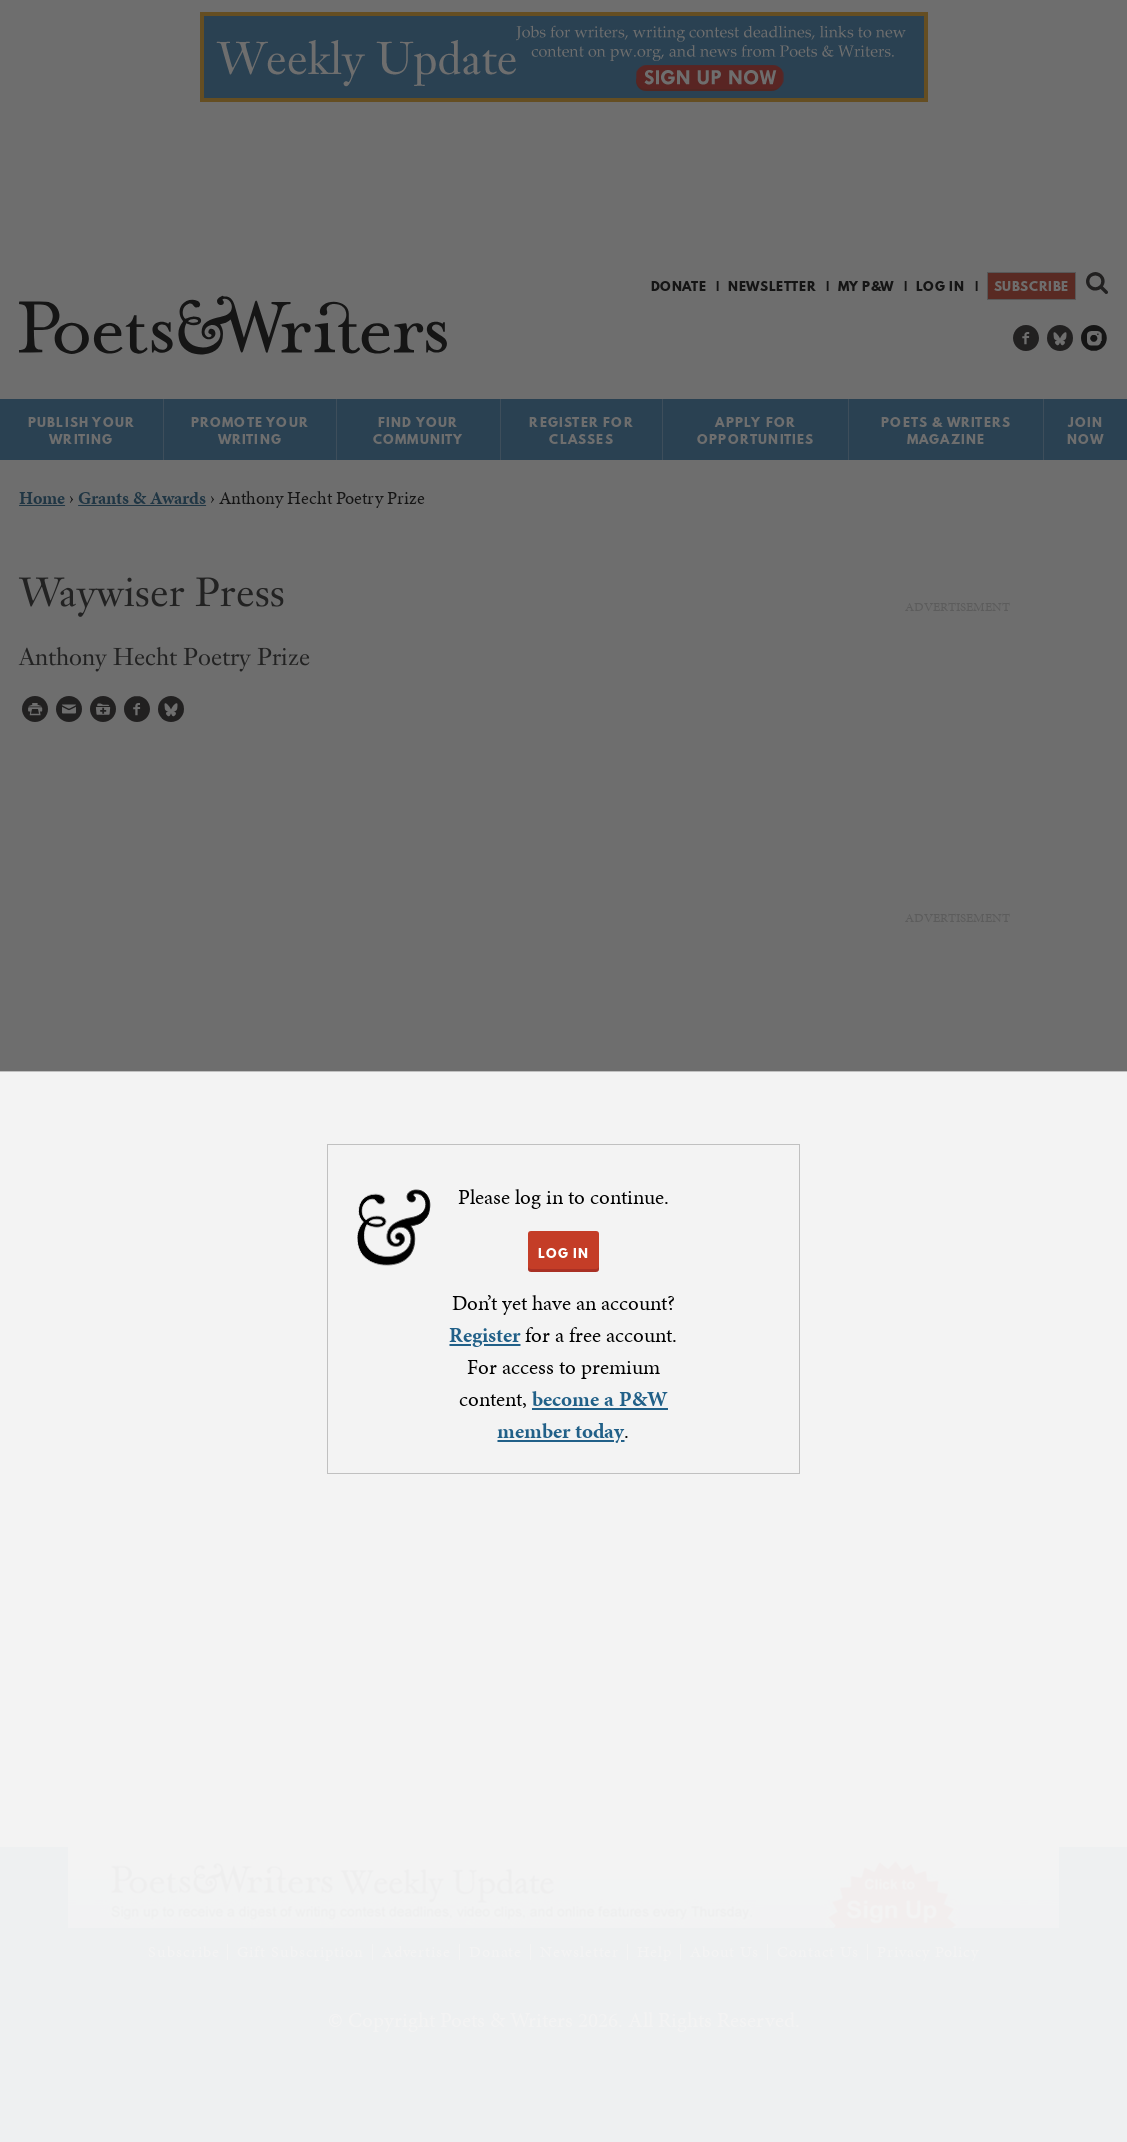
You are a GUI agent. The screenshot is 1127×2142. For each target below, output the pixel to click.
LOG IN (563, 1253)
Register (484, 1335)
